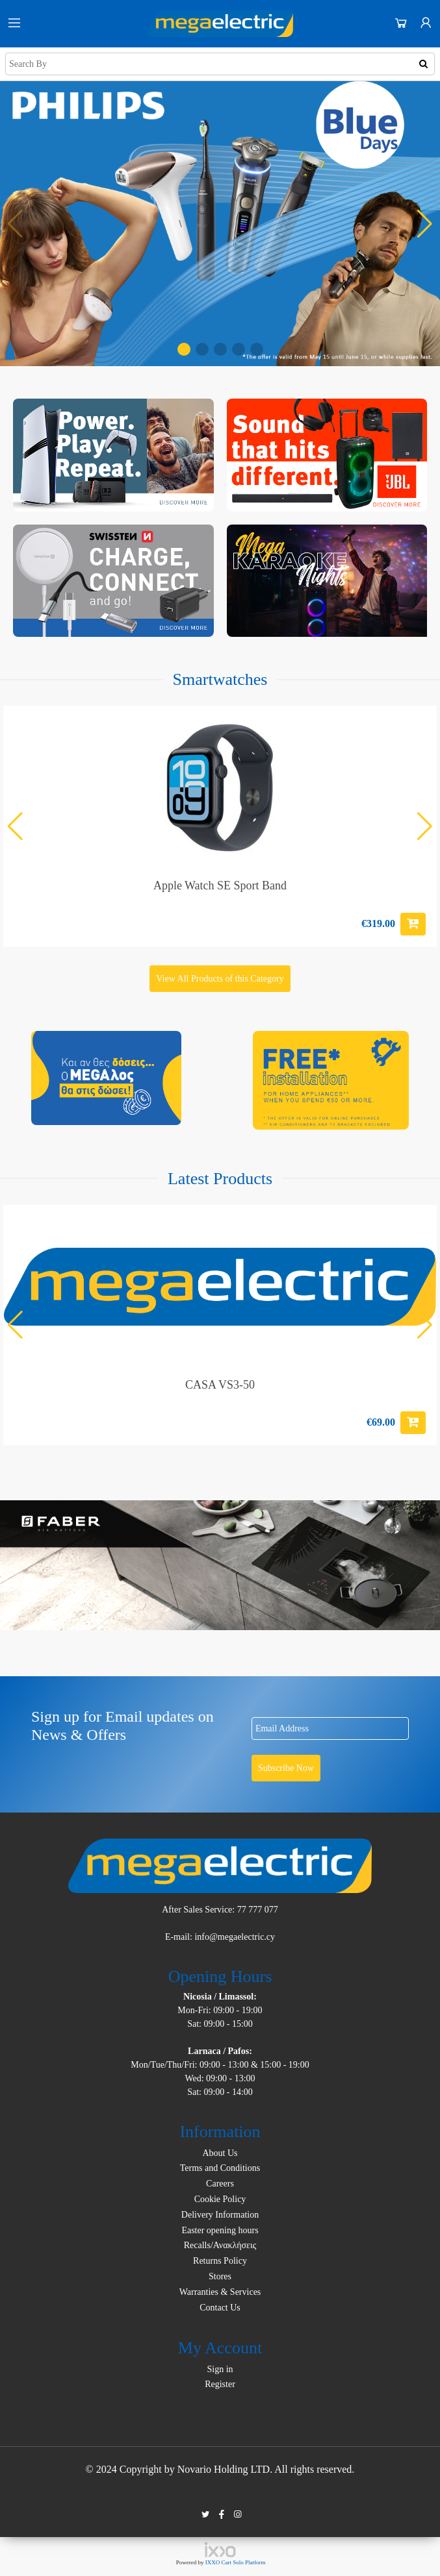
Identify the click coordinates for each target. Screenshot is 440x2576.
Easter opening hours (219, 2230)
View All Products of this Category (219, 979)
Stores (220, 2276)
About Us (219, 2153)
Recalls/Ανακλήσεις (220, 2245)
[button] (183, 349)
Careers (220, 2183)
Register (220, 2384)
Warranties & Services (220, 2292)
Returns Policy (220, 2261)
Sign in (220, 2369)
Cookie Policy (220, 2199)
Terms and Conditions (220, 2168)
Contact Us (220, 2307)
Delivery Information (220, 2215)
